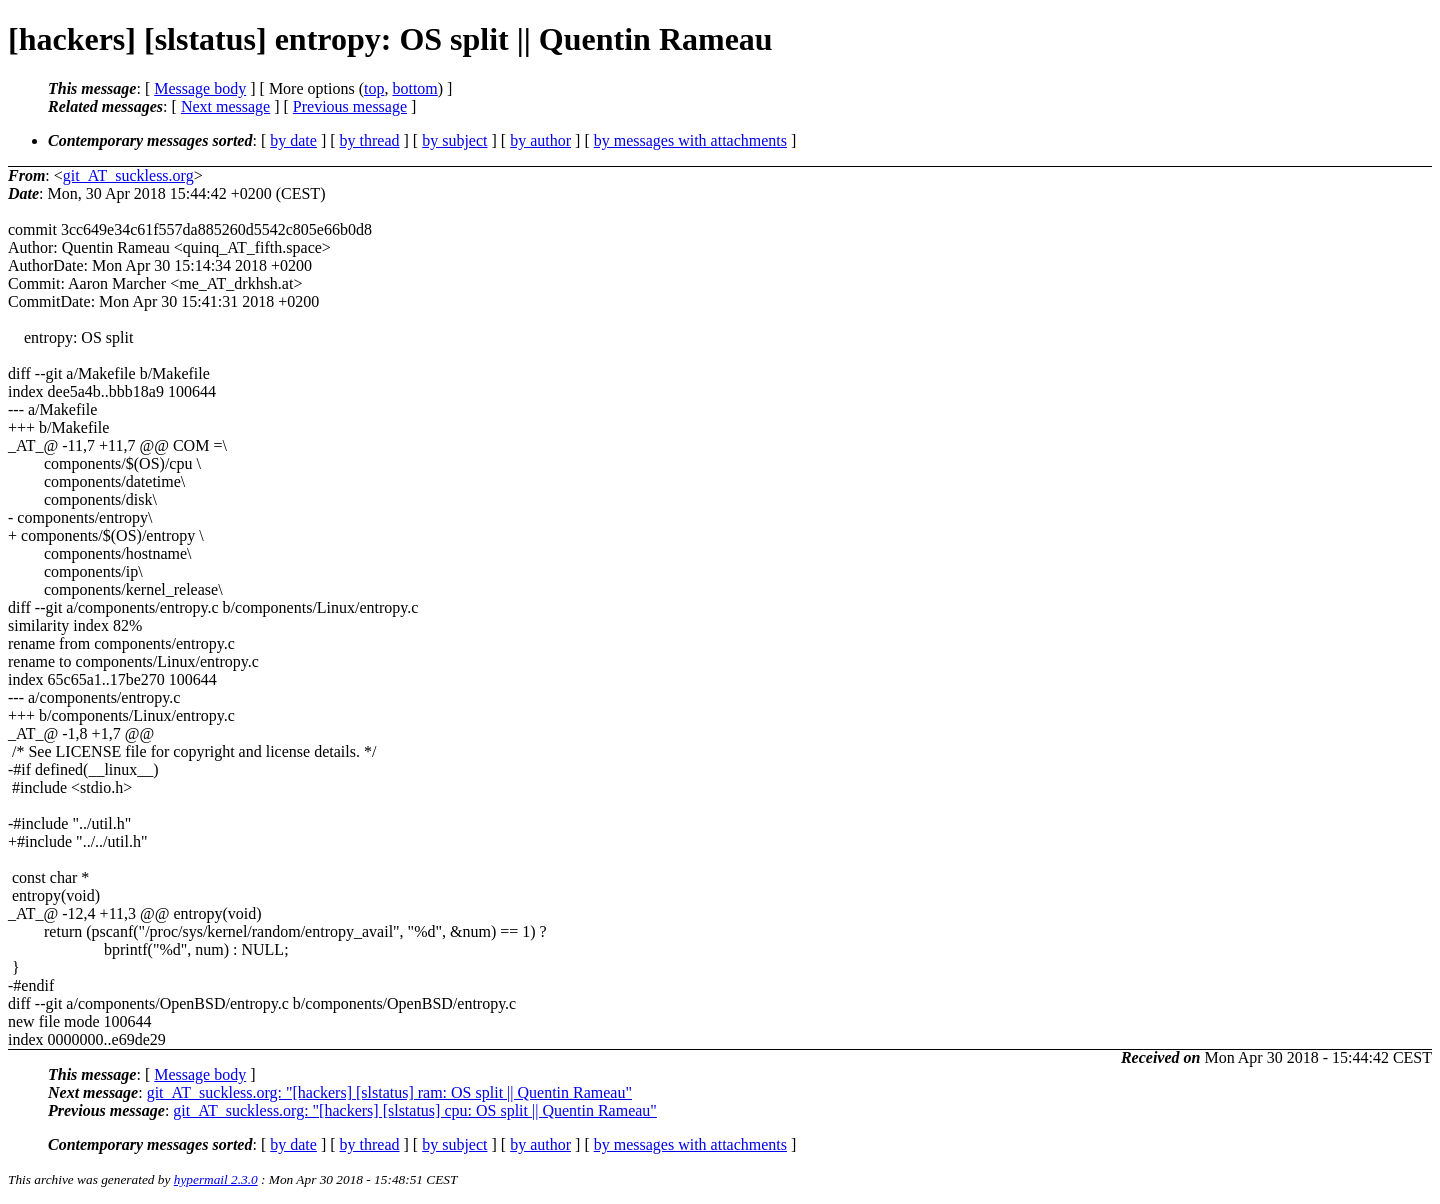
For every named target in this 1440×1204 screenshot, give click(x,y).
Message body (200, 88)
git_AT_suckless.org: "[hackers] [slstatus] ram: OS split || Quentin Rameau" (389, 1092)
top (374, 88)
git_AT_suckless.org (128, 175)
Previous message (350, 106)
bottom (414, 88)
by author (540, 140)
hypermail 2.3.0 (216, 1179)
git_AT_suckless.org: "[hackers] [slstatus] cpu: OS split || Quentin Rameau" (415, 1110)
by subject (454, 140)
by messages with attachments (690, 140)
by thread (370, 140)
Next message (225, 106)
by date (293, 140)
